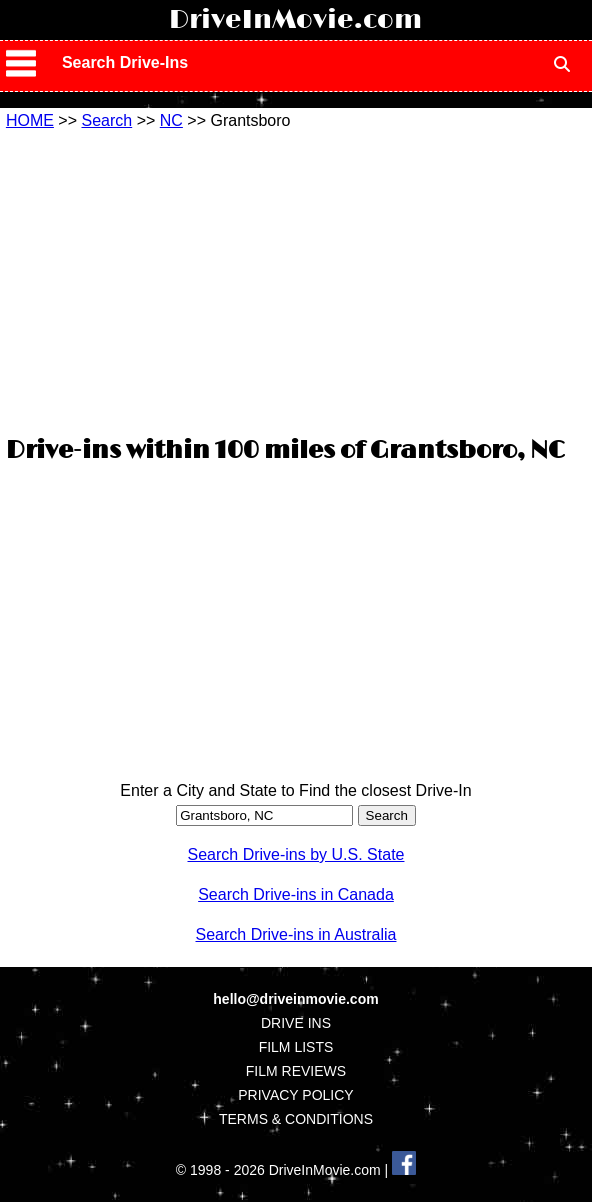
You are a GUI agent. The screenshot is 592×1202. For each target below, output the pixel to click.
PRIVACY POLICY (295, 1095)
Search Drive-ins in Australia (296, 934)
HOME (30, 120)
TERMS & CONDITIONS (296, 1119)
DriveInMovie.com (295, 20)
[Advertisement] (296, 280)
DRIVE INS (296, 1023)
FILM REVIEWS (296, 1071)
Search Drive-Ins (125, 62)
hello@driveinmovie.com (295, 999)
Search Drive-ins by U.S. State (296, 854)
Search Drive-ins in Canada (296, 894)
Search (106, 120)
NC (171, 120)
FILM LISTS (296, 1047)
